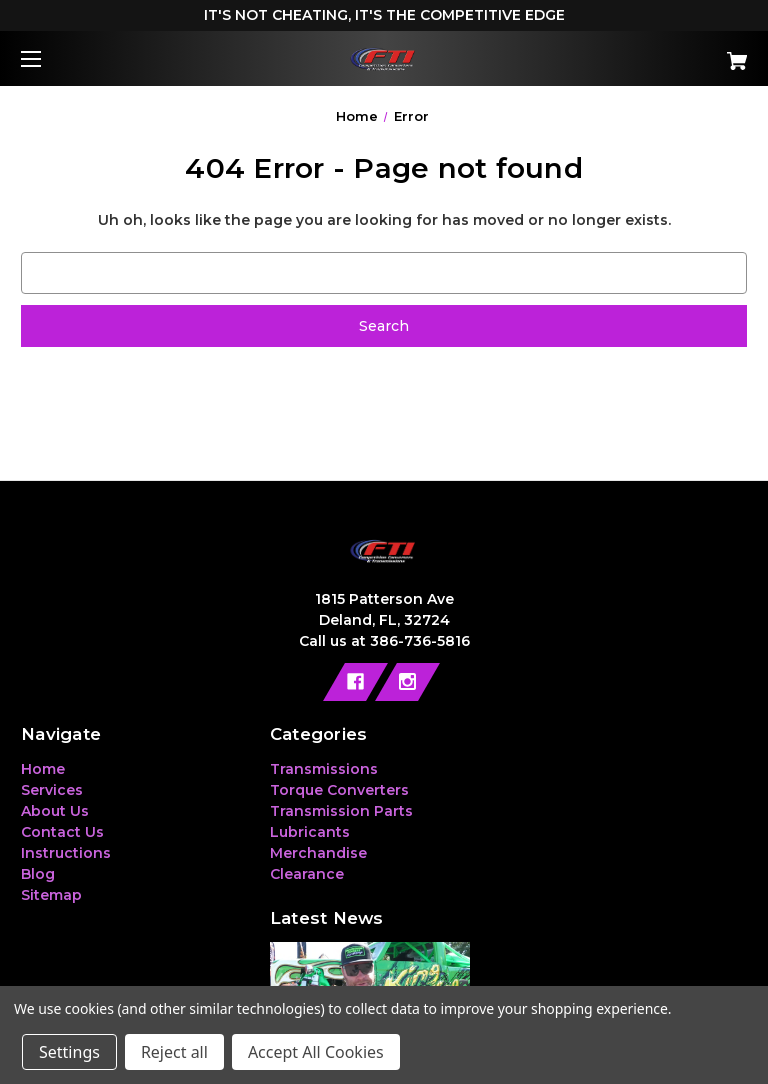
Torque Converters (339, 790)
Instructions (66, 853)
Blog (38, 874)
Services (52, 790)
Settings (69, 1052)
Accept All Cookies (316, 1052)
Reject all (174, 1052)
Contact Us (62, 832)
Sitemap (51, 895)
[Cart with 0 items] (674, 53)
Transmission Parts (341, 811)
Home (43, 769)
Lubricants (310, 832)
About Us (55, 811)
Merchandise (318, 853)
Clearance (307, 874)
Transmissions (324, 769)
